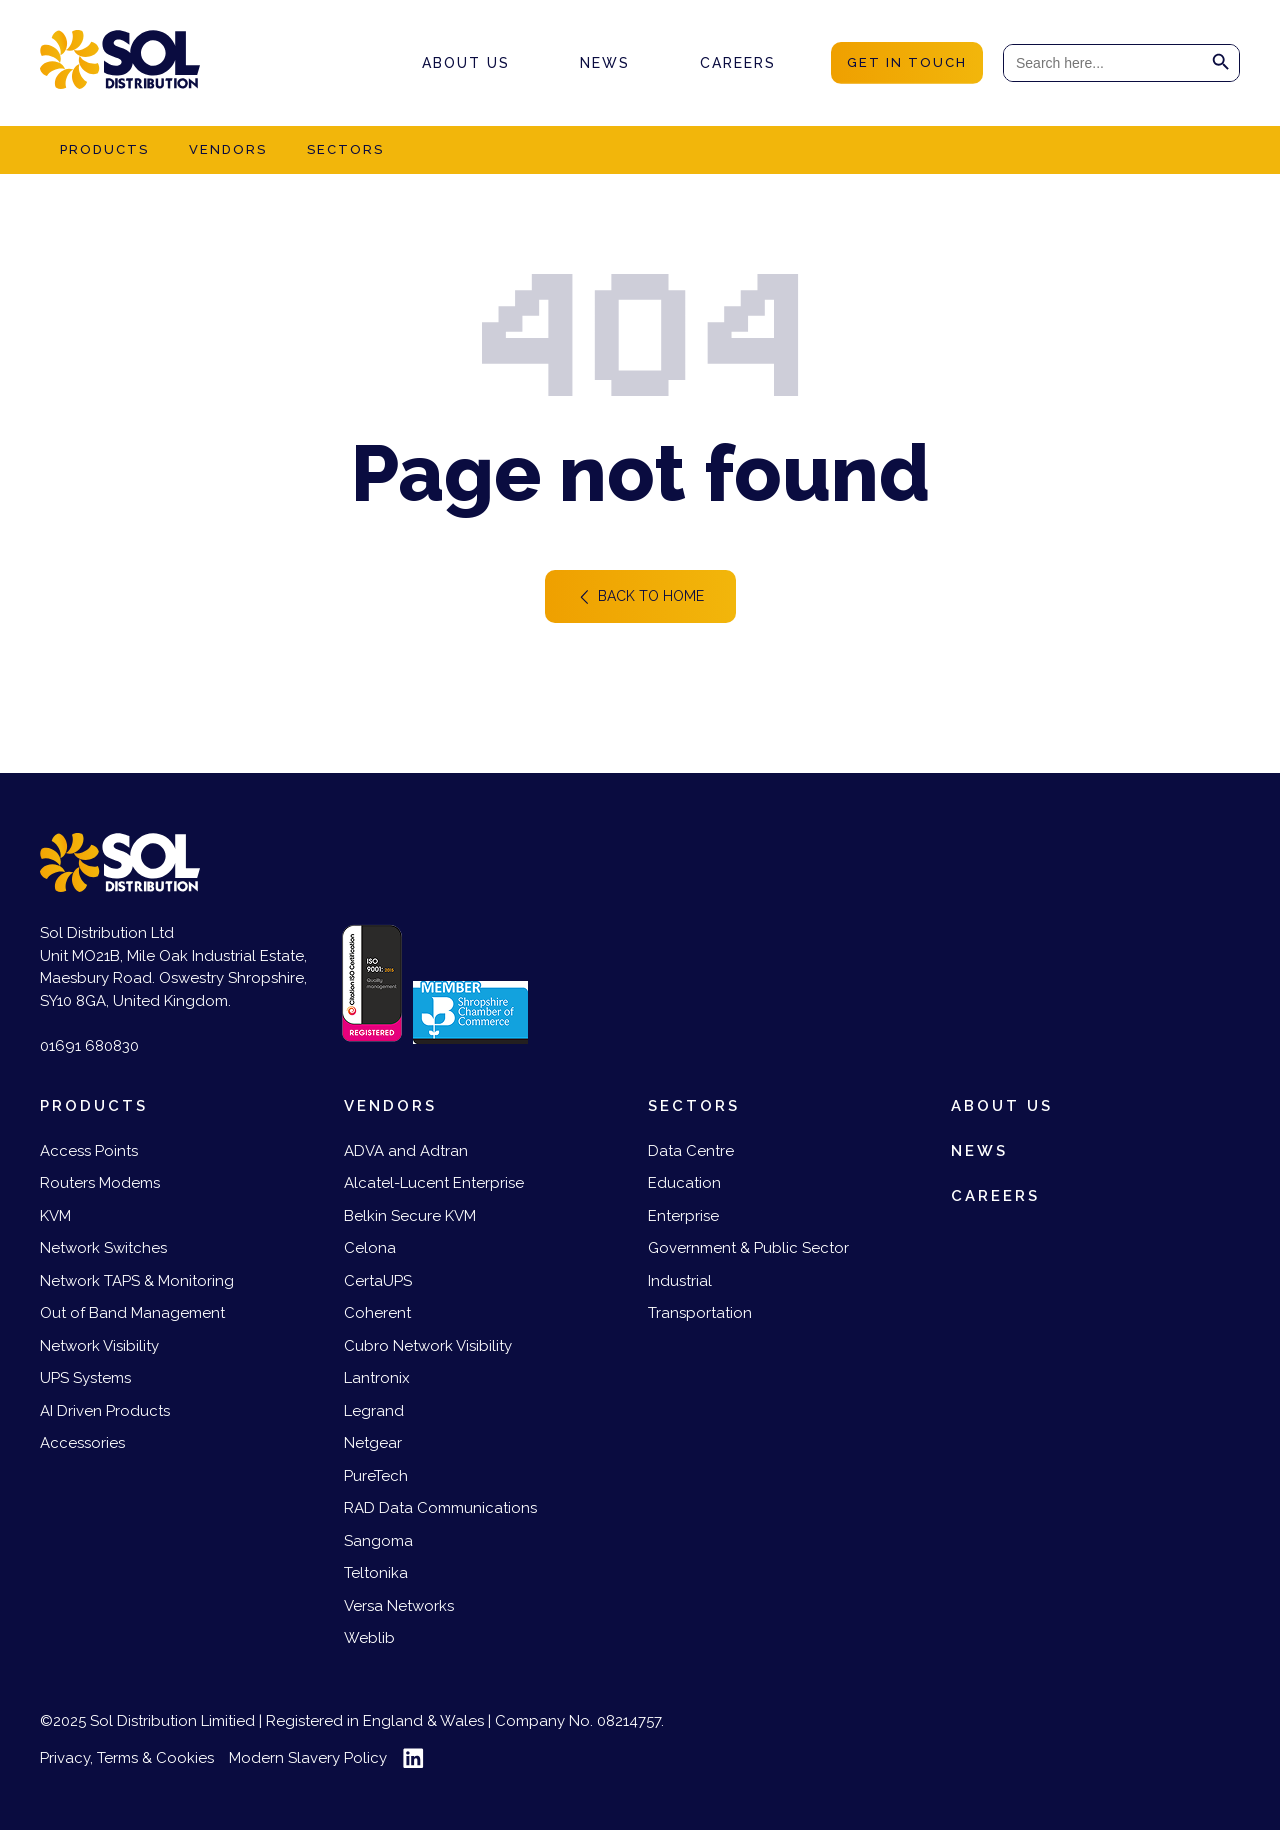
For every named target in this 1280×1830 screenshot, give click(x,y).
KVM (55, 1216)
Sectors (345, 149)
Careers (738, 63)
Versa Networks (399, 1606)
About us (466, 63)
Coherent (377, 1313)
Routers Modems (100, 1183)
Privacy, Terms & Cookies (127, 1758)
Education (684, 1183)
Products (104, 149)
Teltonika (376, 1573)
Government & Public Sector (748, 1248)
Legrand (374, 1411)
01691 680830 (89, 1046)
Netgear (373, 1443)
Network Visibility (99, 1346)
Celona (370, 1248)
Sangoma (378, 1541)
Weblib (369, 1638)
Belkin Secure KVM (410, 1216)
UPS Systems (85, 1378)
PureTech (376, 1476)
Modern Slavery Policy (308, 1758)
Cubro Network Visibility (428, 1346)
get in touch (907, 62)
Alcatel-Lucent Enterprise (434, 1183)
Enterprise (683, 1216)
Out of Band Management (132, 1313)
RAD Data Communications (440, 1508)
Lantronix (377, 1378)
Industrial (680, 1281)
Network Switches (103, 1248)
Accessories (82, 1443)
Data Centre (691, 1151)
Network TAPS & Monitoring (137, 1281)
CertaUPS (378, 1281)
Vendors (228, 149)
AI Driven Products (105, 1411)
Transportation (700, 1313)
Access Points (89, 1151)
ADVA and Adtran (406, 1151)
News (605, 63)
